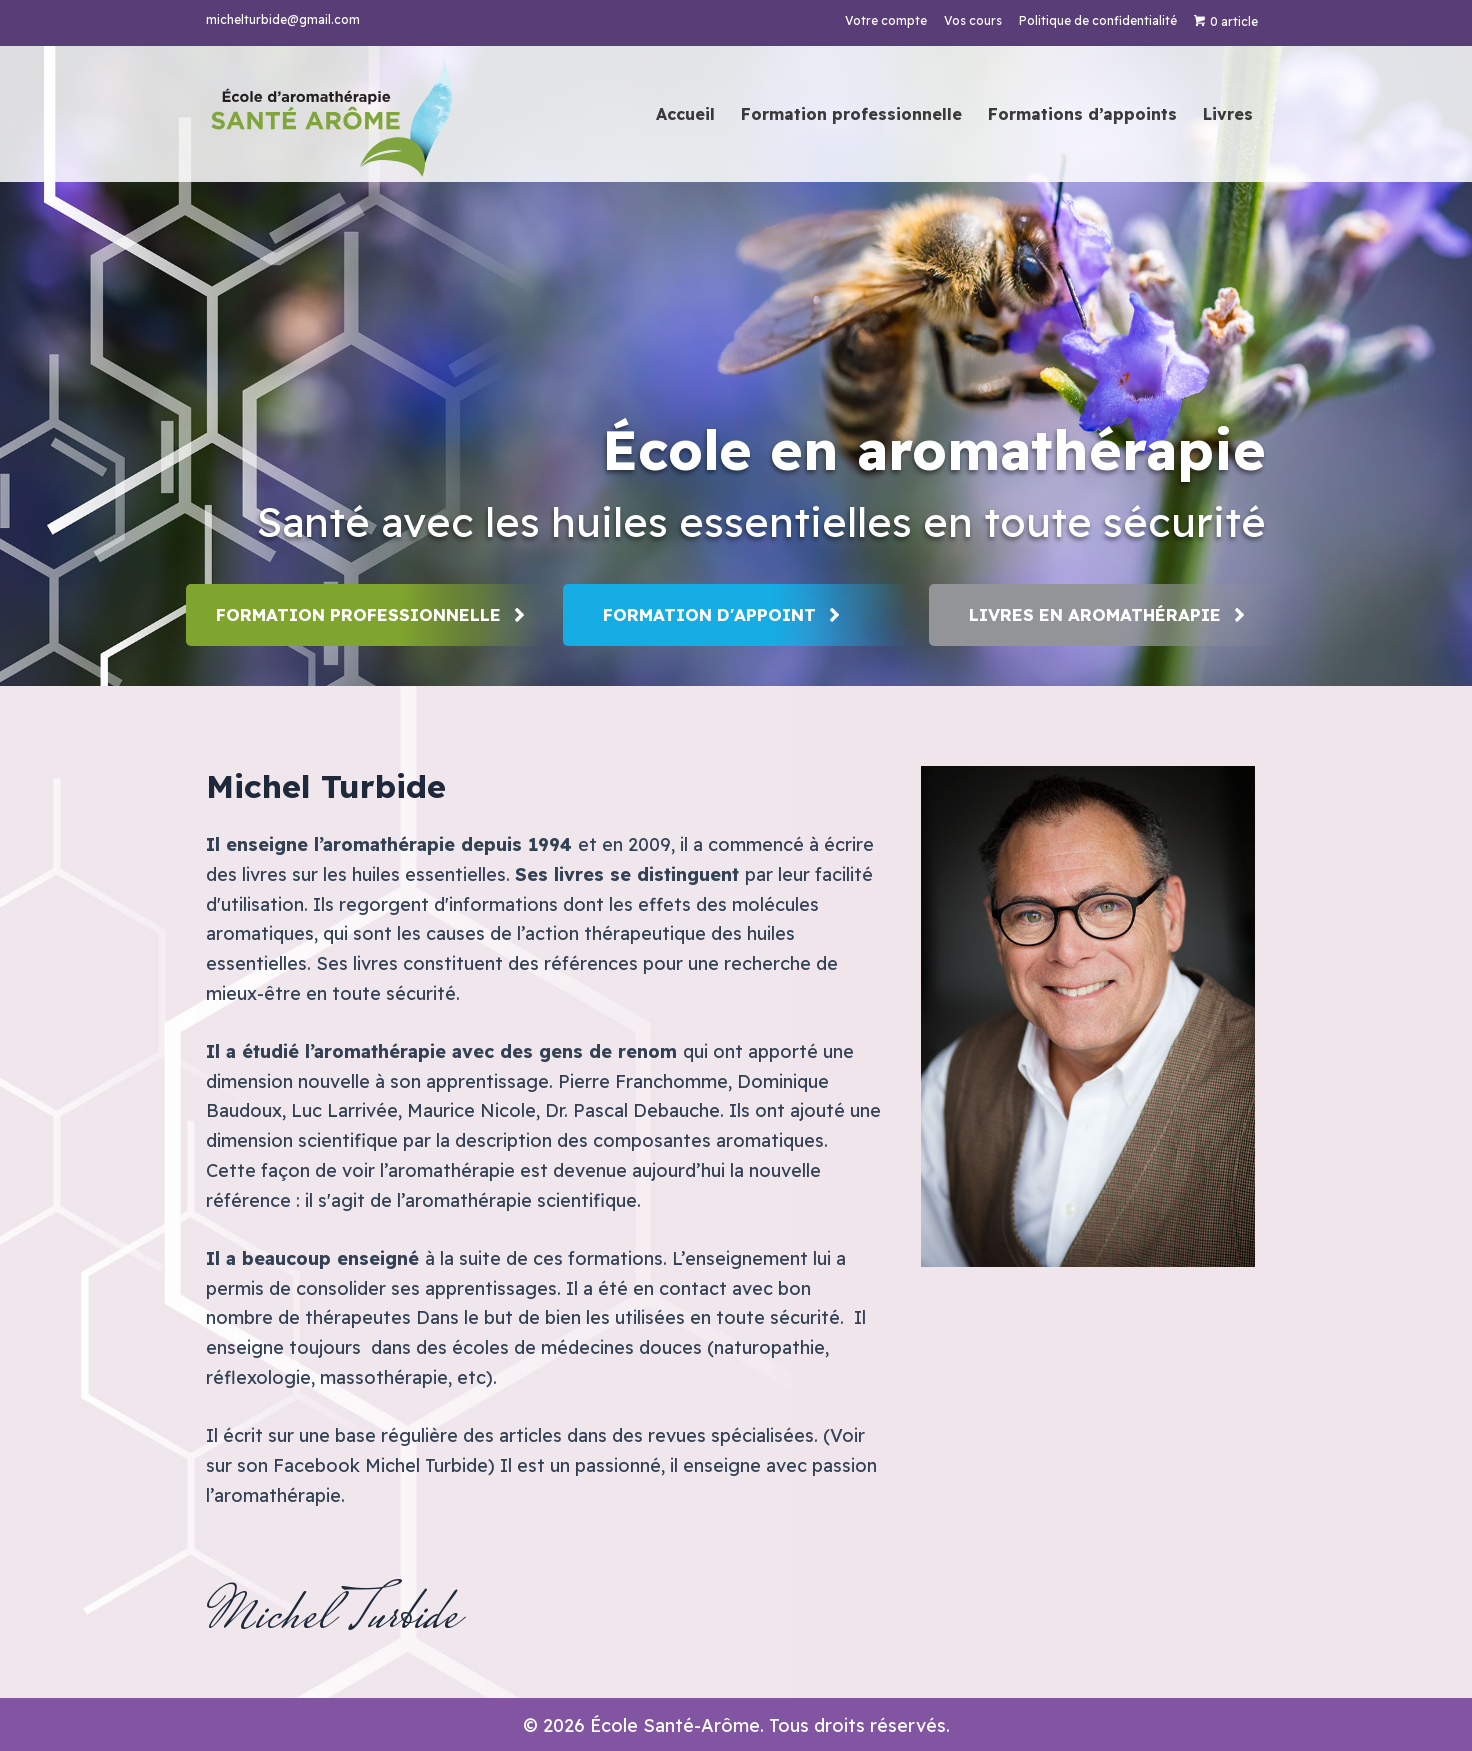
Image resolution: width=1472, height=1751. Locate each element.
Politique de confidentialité (1098, 21)
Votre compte (886, 21)
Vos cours (973, 21)
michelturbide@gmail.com (283, 19)
